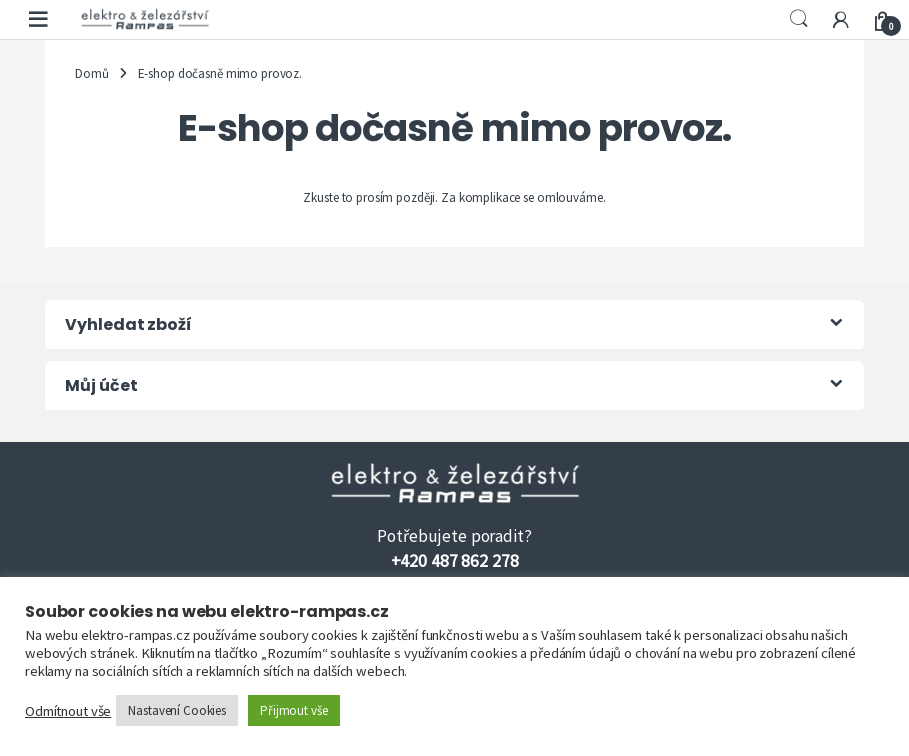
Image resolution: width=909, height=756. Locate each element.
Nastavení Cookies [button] (177, 710)
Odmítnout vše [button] (68, 711)
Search (799, 19)
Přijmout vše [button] (293, 710)
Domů (91, 73)
